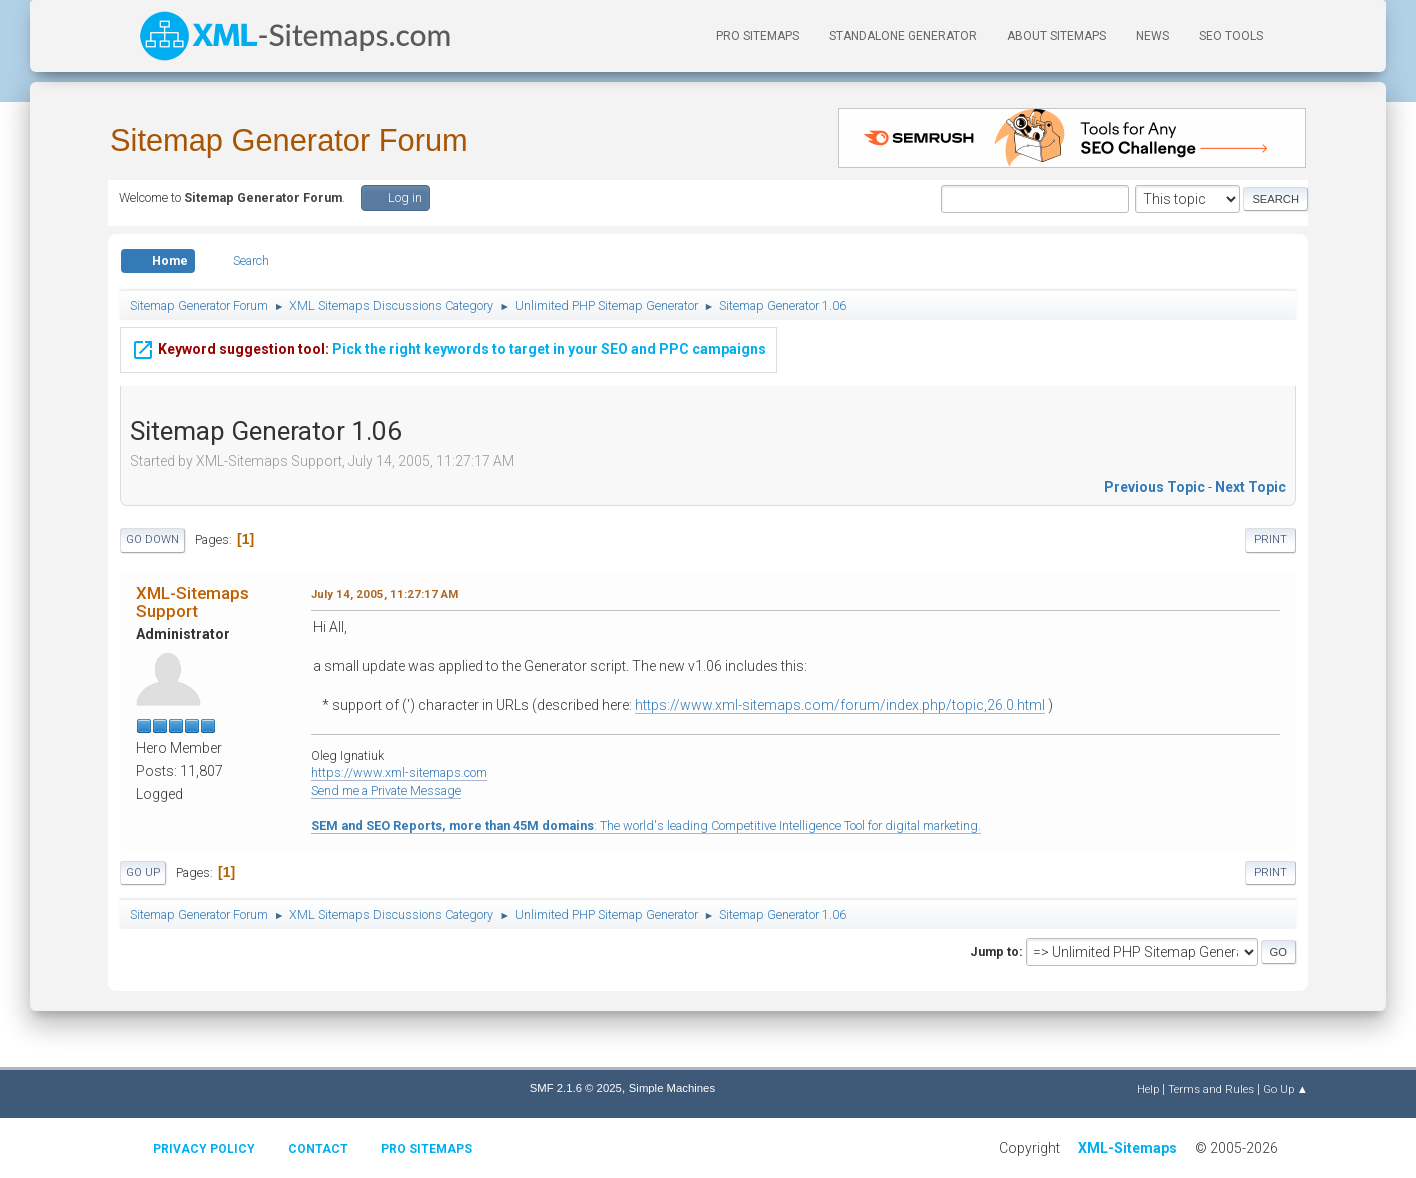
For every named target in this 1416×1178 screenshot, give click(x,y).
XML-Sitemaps (1127, 1148)
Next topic (1250, 487)
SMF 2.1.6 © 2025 (576, 1088)
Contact (318, 1149)
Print (1270, 539)
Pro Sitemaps (426, 1149)
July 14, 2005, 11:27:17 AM (384, 594)
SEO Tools (1231, 36)
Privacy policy (204, 1149)
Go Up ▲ (1285, 1089)
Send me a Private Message (386, 790)
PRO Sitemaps (757, 36)
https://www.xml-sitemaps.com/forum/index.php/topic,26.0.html (840, 705)
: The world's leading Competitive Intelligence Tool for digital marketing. (646, 825)
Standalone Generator (903, 36)
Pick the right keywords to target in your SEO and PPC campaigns (448, 346)
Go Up (143, 872)
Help (1148, 1089)
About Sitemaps (1056, 36)
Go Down (152, 539)
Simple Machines (672, 1088)
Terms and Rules (1211, 1089)
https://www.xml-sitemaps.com (399, 772)
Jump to (994, 951)
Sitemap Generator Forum (289, 140)
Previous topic (1154, 487)
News (1152, 36)
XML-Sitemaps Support (192, 602)
